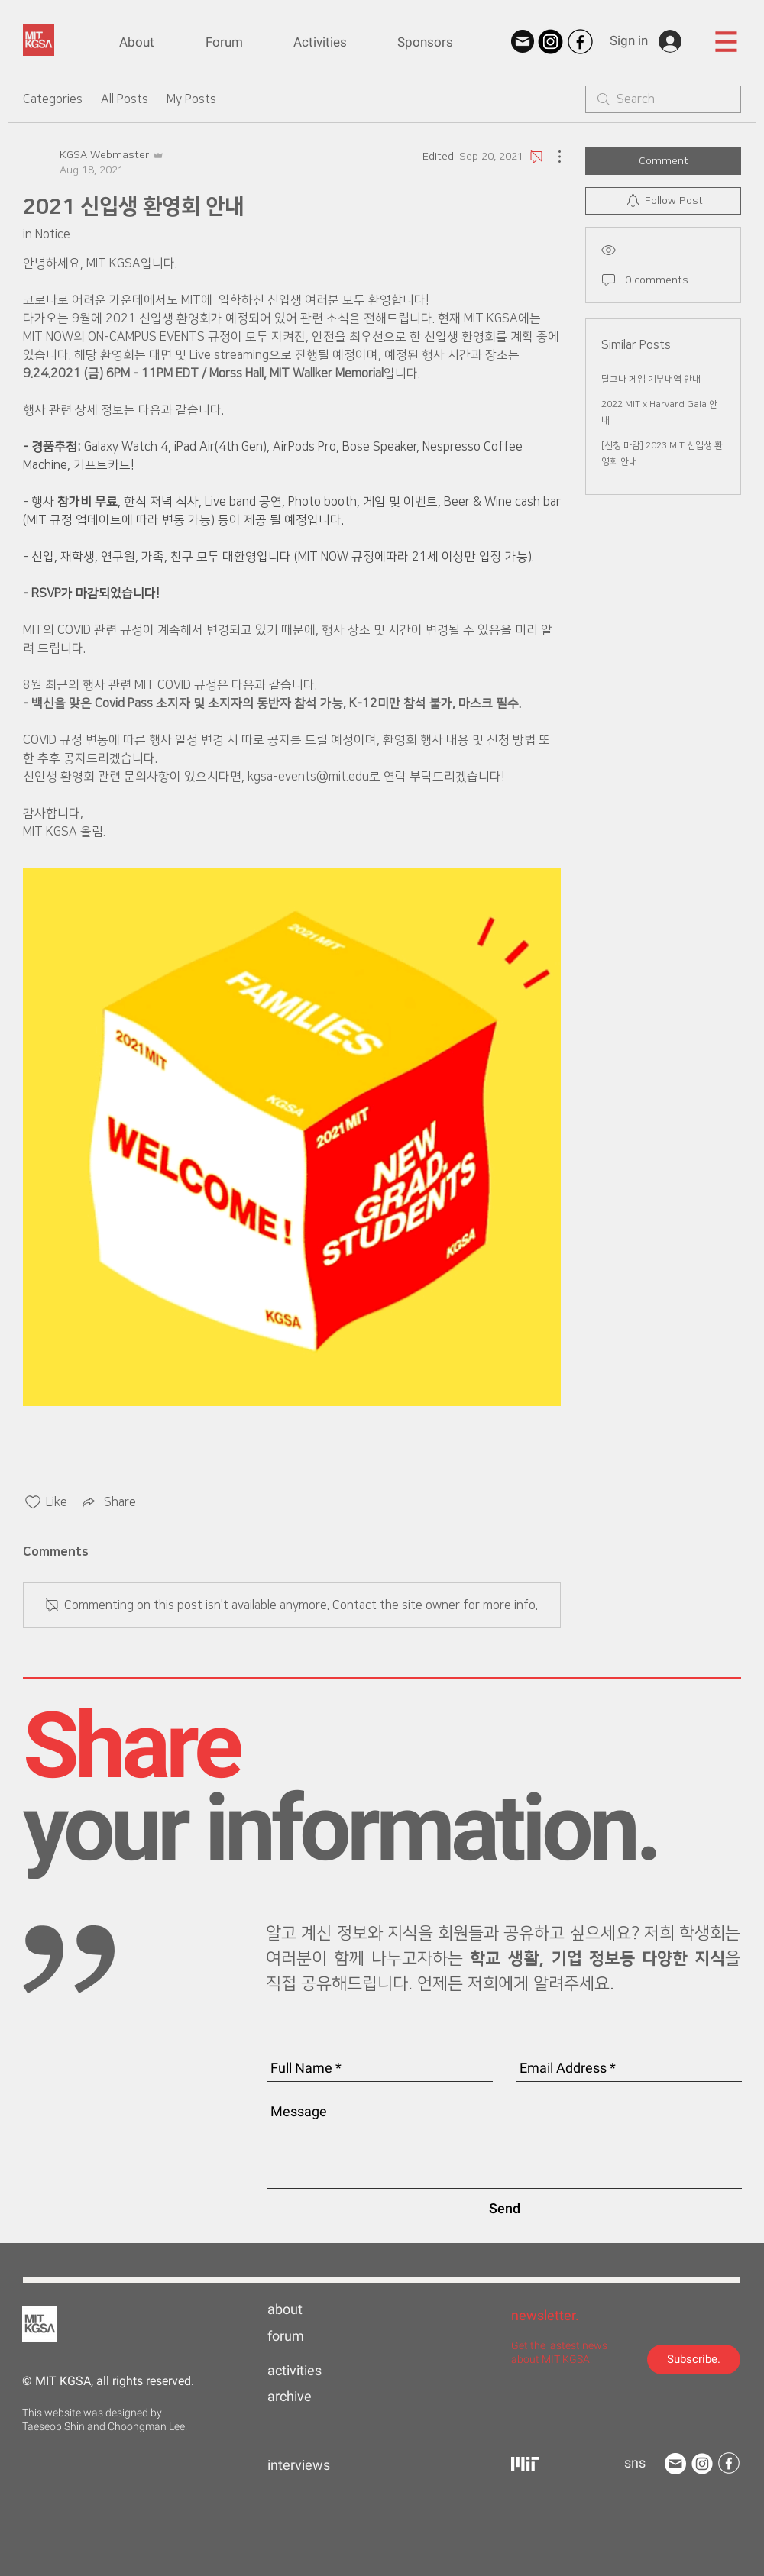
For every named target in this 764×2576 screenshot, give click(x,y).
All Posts (124, 99)
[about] (316, 2309)
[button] (726, 41)
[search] (663, 99)
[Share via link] (107, 1502)
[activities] (316, 2370)
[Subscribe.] (693, 2359)
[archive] (316, 2396)
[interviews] (316, 2465)
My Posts (191, 99)
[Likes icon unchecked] (33, 1502)
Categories (53, 99)
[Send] (504, 2208)
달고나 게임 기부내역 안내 (651, 379)
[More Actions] (551, 156)
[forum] (316, 2336)
